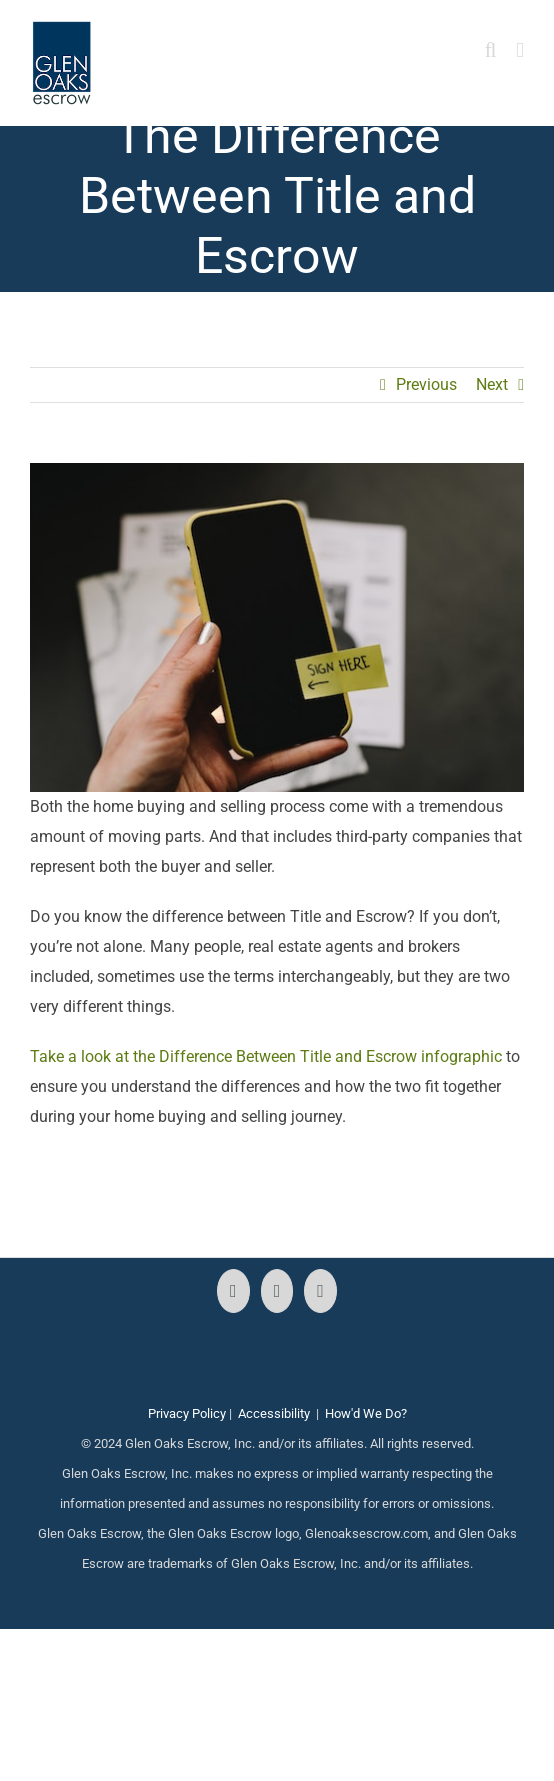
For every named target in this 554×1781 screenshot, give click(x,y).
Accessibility (274, 1413)
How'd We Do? (366, 1413)
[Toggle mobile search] (491, 50)
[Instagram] (277, 1291)
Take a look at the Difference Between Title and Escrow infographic (266, 1056)
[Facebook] (233, 1291)
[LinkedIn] (320, 1291)
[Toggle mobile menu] (520, 50)
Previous (426, 384)
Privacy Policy (187, 1413)
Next (492, 384)
